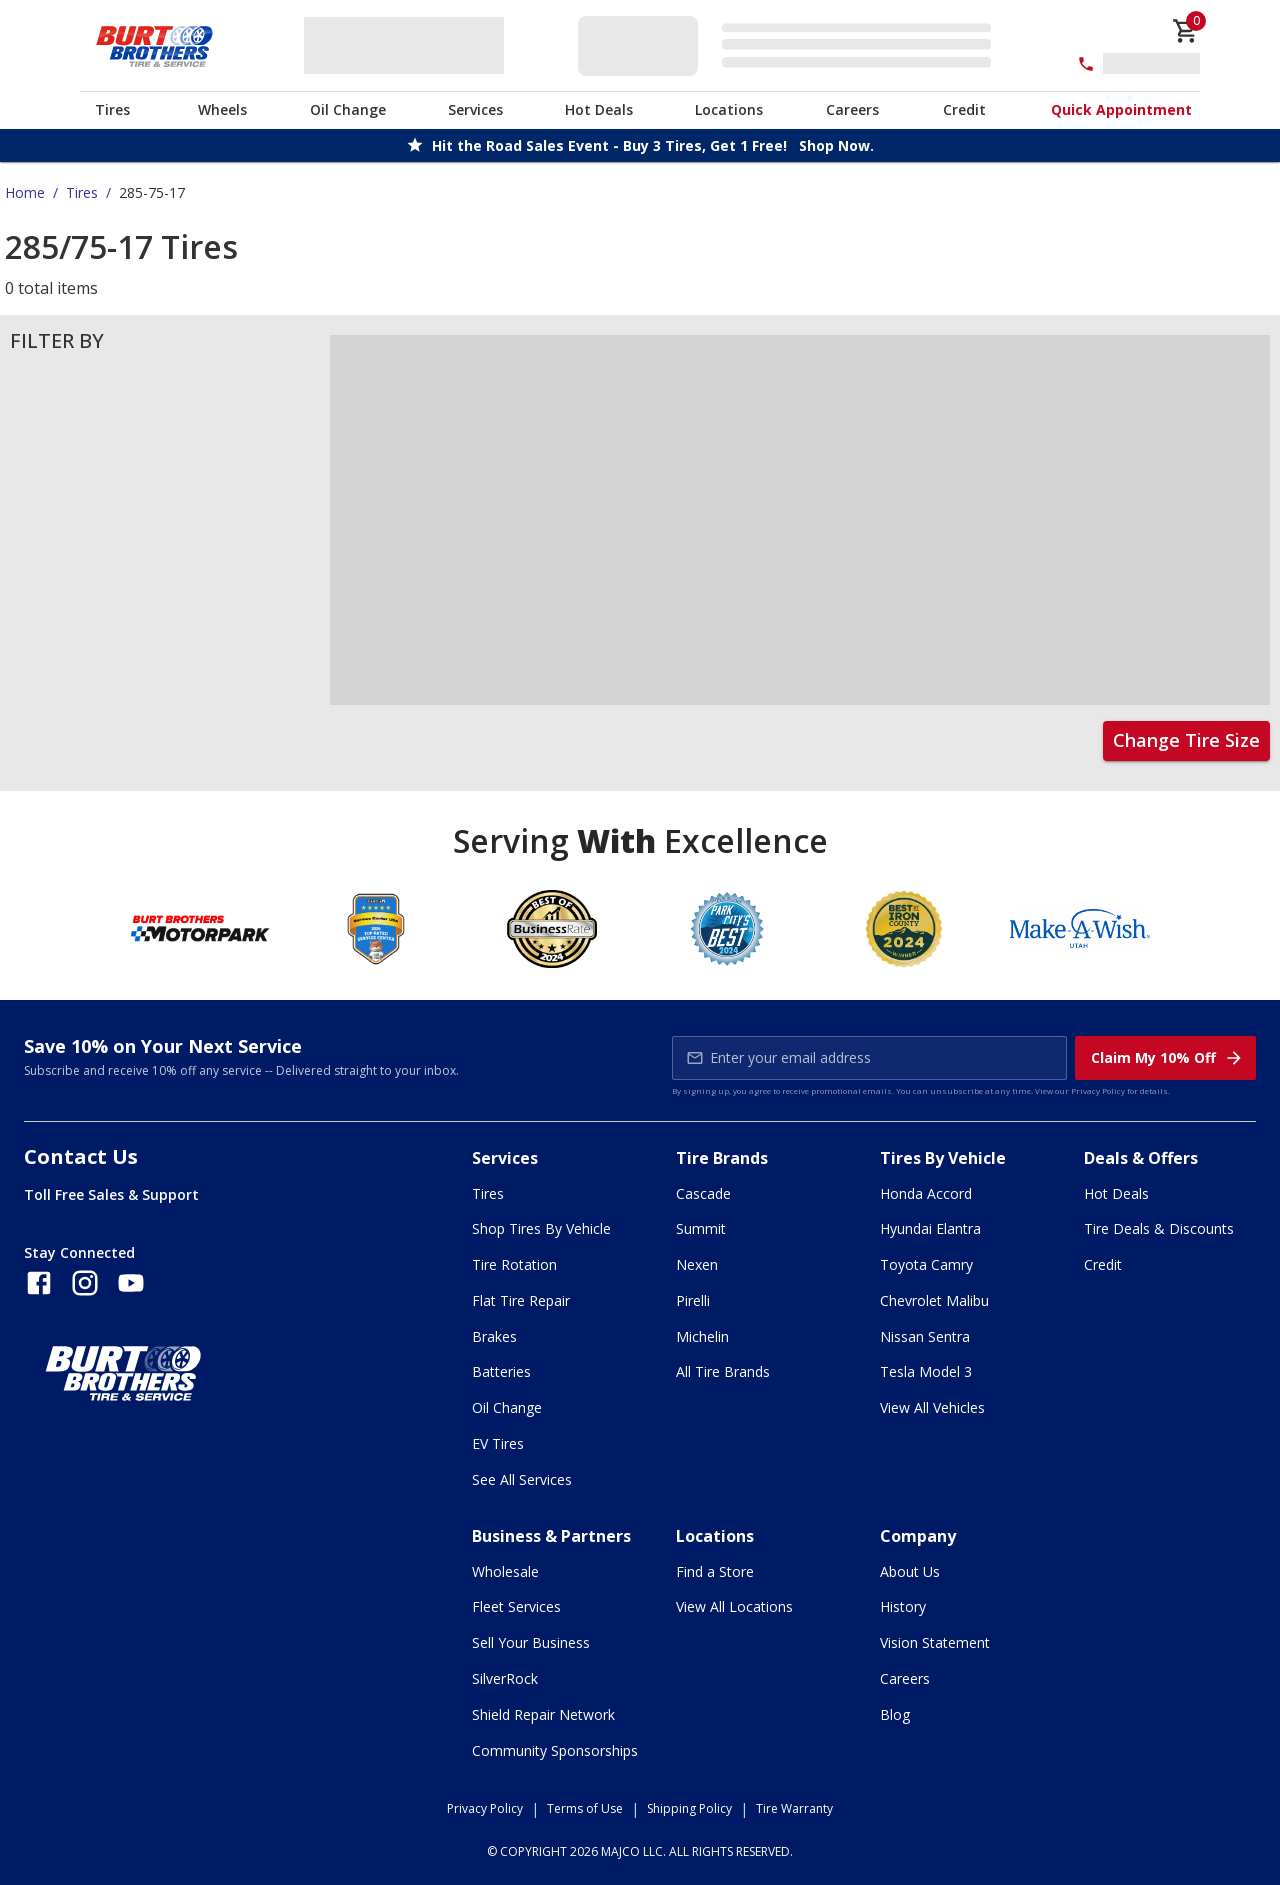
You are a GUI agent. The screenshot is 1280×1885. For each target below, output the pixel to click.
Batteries (501, 1371)
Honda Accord (926, 1193)
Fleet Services (516, 1606)
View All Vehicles (932, 1407)
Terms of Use (585, 1808)
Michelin (702, 1336)
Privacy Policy (1098, 1090)
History (903, 1606)
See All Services (522, 1479)
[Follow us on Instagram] (85, 1283)
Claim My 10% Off (1167, 1058)
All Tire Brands (723, 1371)
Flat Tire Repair (521, 1300)
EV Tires (498, 1443)
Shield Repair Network (543, 1714)
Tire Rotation (514, 1264)
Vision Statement (935, 1642)
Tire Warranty (794, 1808)
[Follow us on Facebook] (39, 1283)
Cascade (703, 1193)
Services (475, 109)
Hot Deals (599, 109)
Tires (112, 109)
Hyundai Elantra (930, 1228)
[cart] (1186, 31)
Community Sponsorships (555, 1750)
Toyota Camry (926, 1264)
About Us (910, 1571)
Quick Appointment (1121, 109)
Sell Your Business (531, 1642)
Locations (729, 109)
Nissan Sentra (925, 1336)
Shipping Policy (689, 1808)
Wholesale (505, 1571)
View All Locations (734, 1606)
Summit (701, 1228)
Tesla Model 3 (926, 1371)
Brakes (494, 1336)
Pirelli (693, 1300)
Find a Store (715, 1571)
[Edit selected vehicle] (790, 45)
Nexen (697, 1264)
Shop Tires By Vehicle (541, 1228)
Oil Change (348, 109)
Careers (852, 109)
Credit (964, 109)
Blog (895, 1714)
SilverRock (505, 1678)
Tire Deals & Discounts (1159, 1228)
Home (25, 192)
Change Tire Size (1186, 740)
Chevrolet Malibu (934, 1300)
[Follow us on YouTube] (131, 1283)
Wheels (222, 109)
